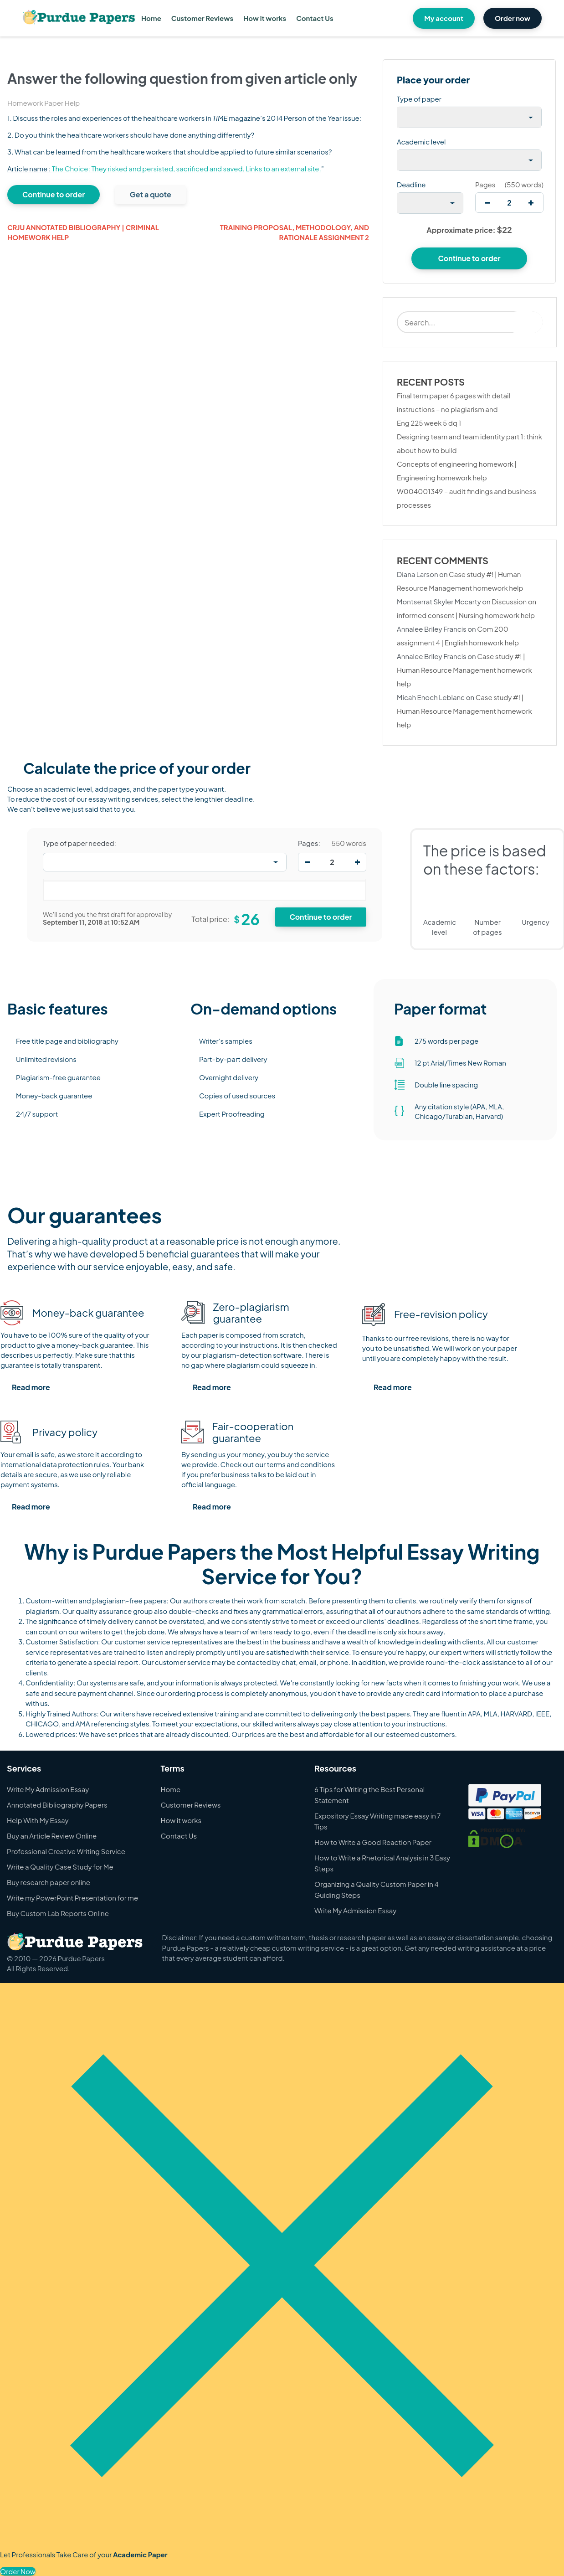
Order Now (18, 2571)
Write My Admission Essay (48, 1789)
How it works (264, 18)
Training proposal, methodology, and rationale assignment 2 (294, 232)
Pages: (309, 843)
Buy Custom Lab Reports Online (58, 1913)
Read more (31, 1387)
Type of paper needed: (79, 843)
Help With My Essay (38, 1820)
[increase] (531, 202)
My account (443, 18)
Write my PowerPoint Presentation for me (72, 1897)
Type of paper (419, 98)
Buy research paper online (48, 1882)
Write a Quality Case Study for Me (60, 1866)
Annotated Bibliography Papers (57, 1804)
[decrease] (487, 202)
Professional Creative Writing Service (66, 1851)
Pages (485, 184)
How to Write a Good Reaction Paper (372, 1842)
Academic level (421, 141)
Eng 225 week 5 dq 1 (429, 422)
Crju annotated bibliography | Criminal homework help (83, 232)
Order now (512, 18)
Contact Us (314, 18)
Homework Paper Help (43, 102)
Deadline (411, 184)
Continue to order (53, 194)
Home (151, 18)
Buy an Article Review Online (52, 1835)
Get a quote (150, 194)
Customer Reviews (202, 18)
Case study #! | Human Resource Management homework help (464, 670)
